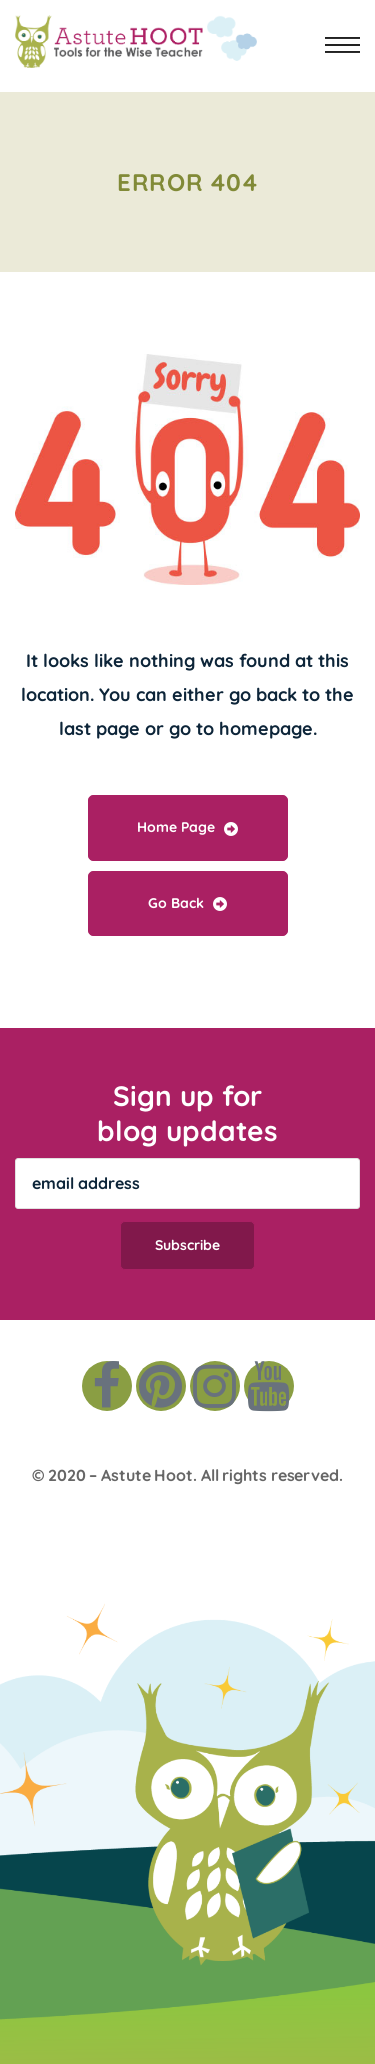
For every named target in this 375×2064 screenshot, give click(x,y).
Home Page (187, 827)
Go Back (187, 903)
